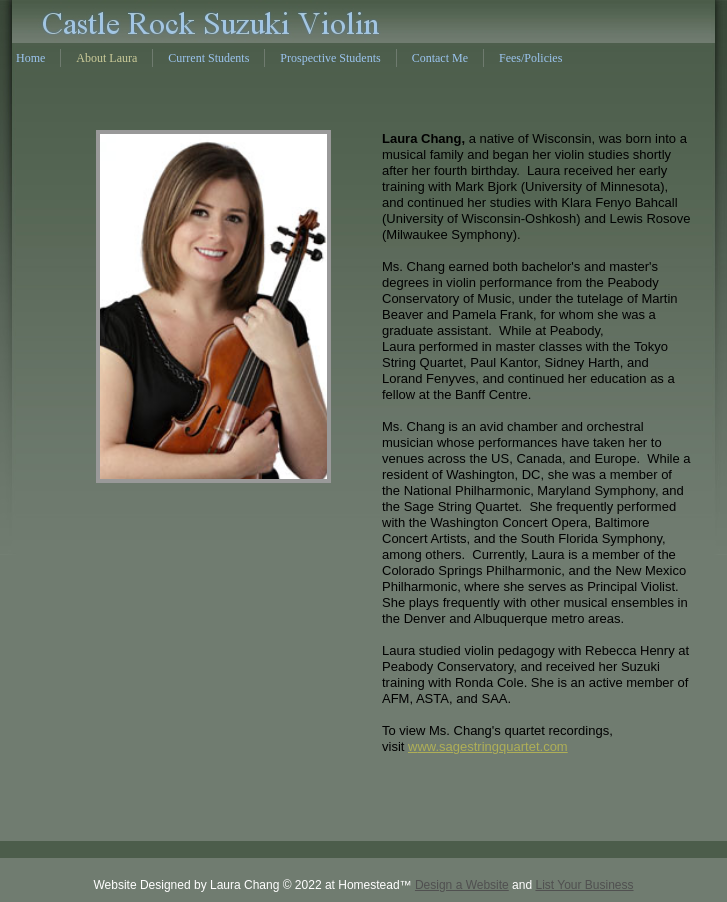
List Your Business (584, 885)
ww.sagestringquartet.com (492, 746)
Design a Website (462, 885)
